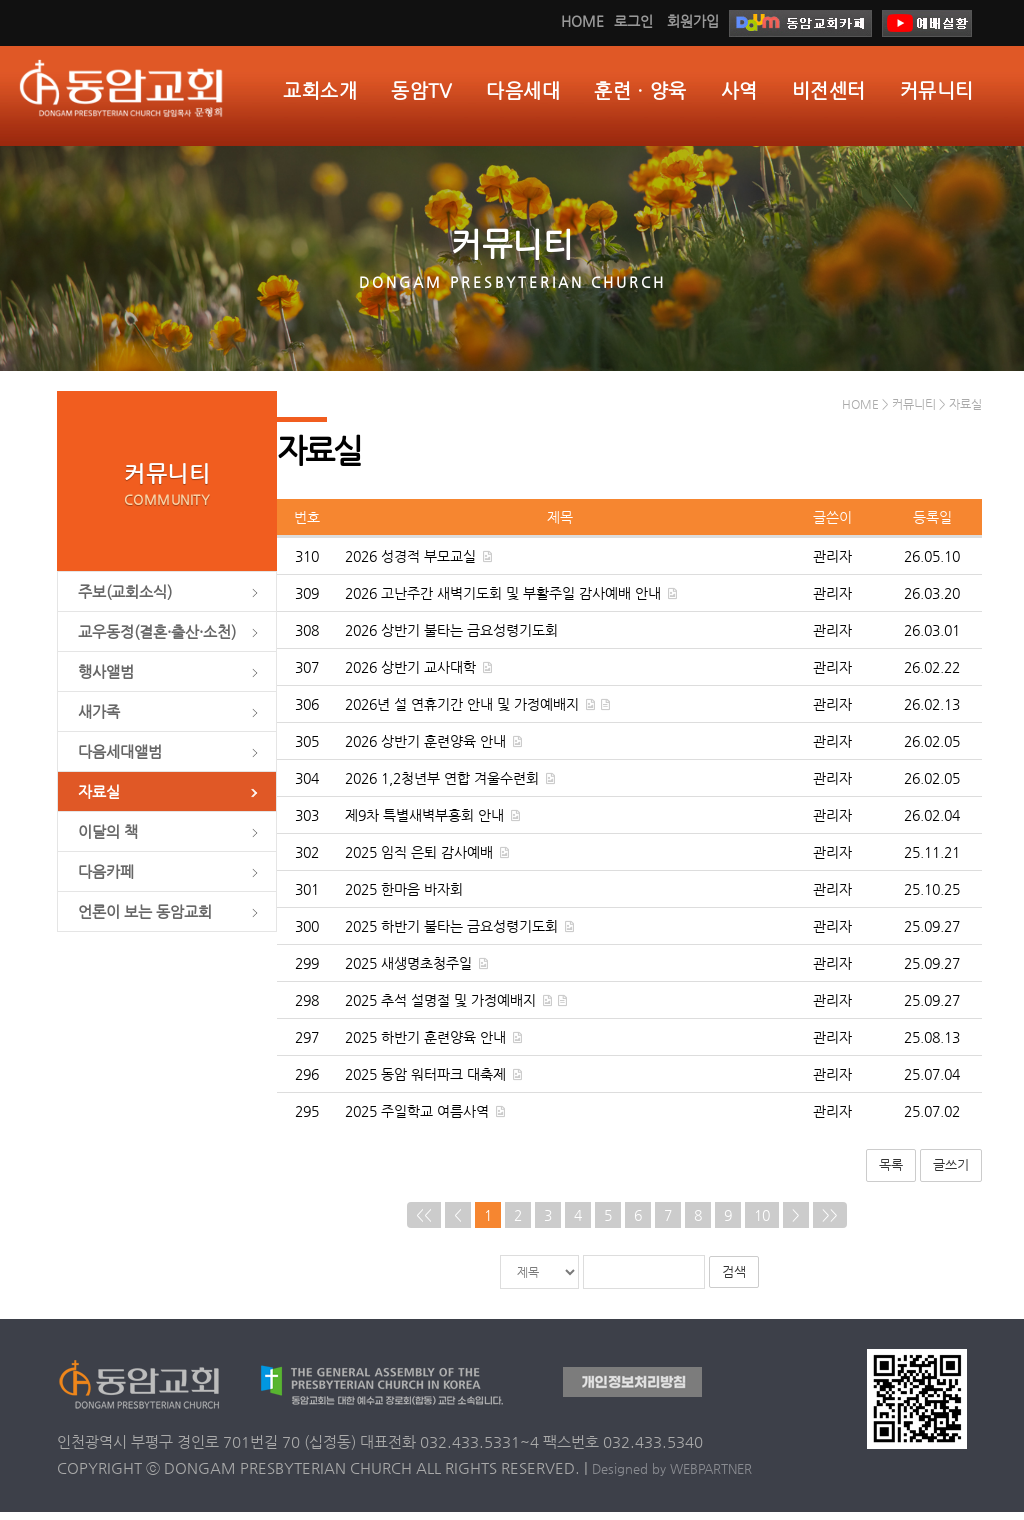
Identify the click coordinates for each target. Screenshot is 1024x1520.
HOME (582, 21)
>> (830, 1223)
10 (762, 1223)
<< (424, 1223)
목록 (891, 1173)
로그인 (633, 21)
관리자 (832, 565)
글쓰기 (951, 1173)
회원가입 (693, 21)
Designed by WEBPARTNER (672, 1476)
